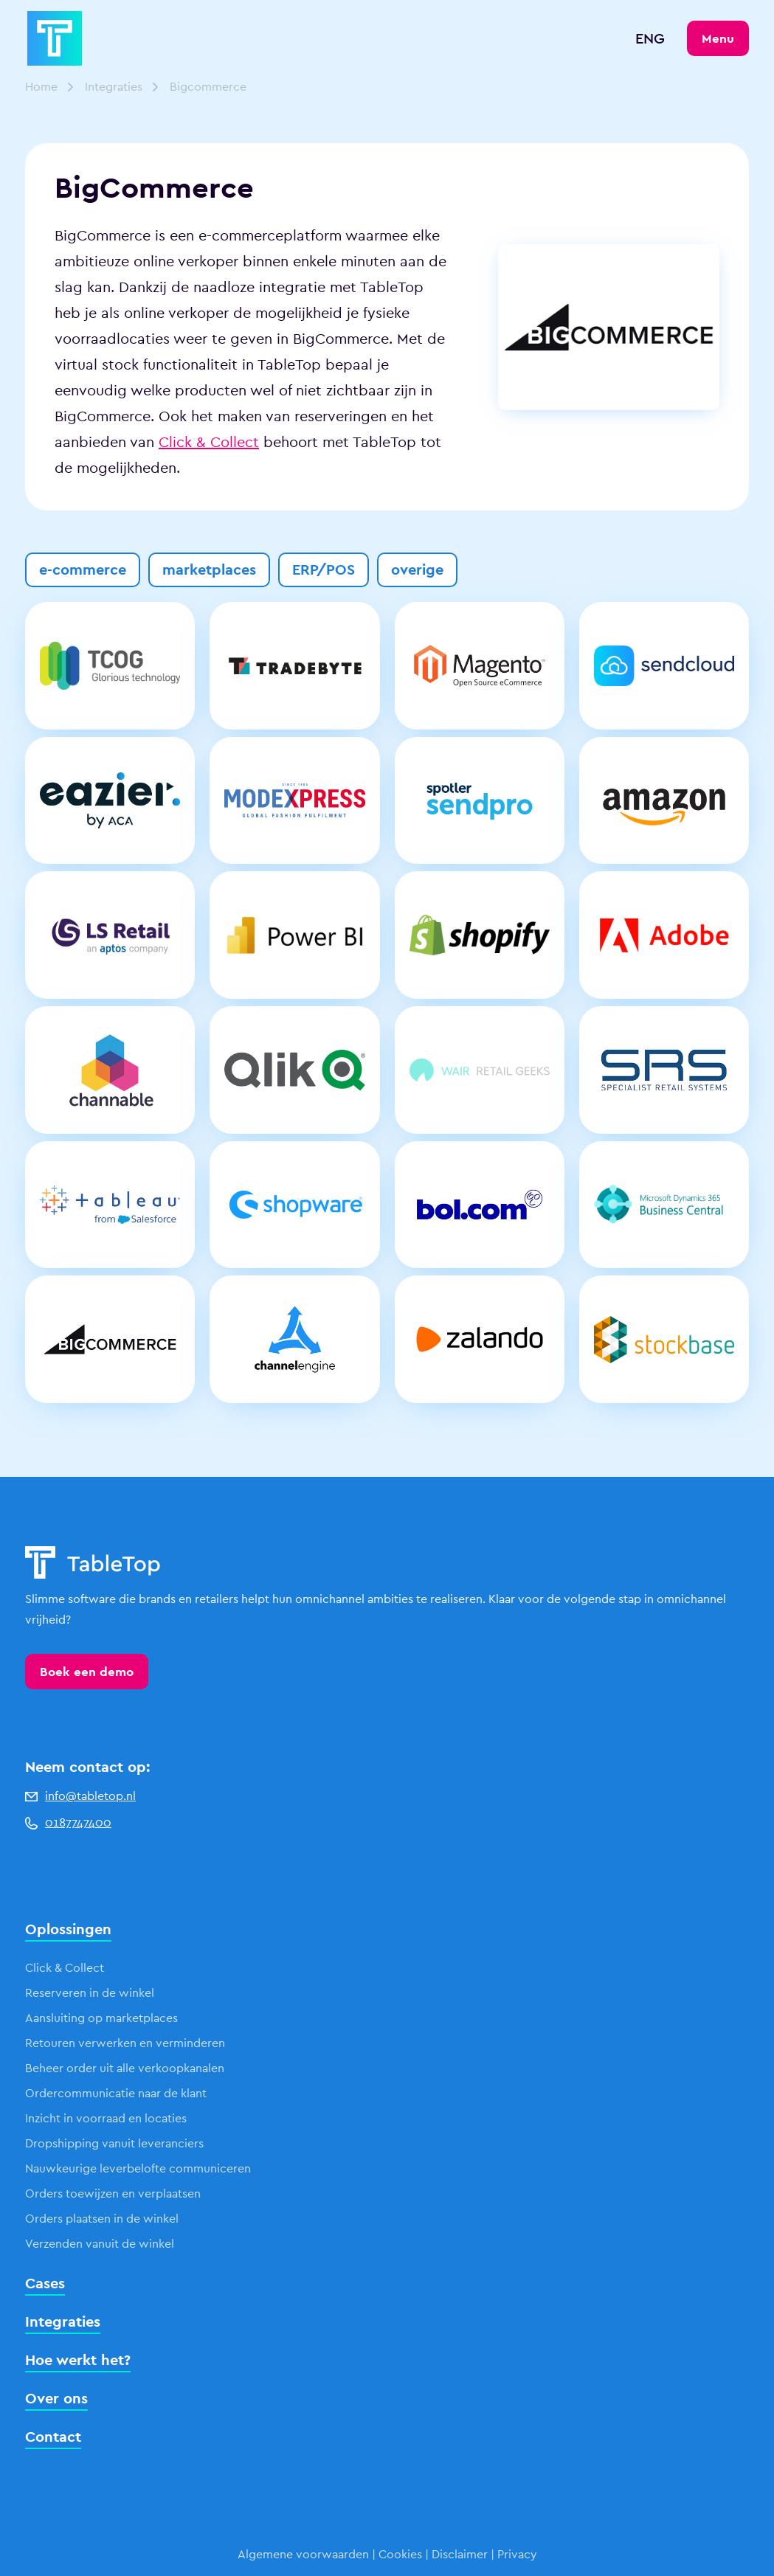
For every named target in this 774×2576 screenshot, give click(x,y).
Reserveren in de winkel (89, 1993)
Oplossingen (68, 1929)
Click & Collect (209, 441)
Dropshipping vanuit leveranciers (114, 2143)
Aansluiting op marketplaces (101, 2018)
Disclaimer (460, 2554)
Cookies (400, 2554)
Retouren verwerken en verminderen (125, 2043)
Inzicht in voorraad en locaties (106, 2118)
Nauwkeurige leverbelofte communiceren (138, 2168)
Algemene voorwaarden (303, 2554)
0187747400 (68, 1822)
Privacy (517, 2554)
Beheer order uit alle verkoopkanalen (124, 2068)
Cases (45, 2283)
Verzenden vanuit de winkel (99, 2243)
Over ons (56, 2398)
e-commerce (82, 569)
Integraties (113, 86)
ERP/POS (323, 569)
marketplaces (209, 569)
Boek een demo (87, 1671)
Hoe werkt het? (78, 2359)
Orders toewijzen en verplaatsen (113, 2193)
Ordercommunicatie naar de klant (116, 2093)
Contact (53, 2436)
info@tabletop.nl (80, 1796)
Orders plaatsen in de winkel (102, 2218)
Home (41, 86)
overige (417, 569)
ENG (650, 38)
